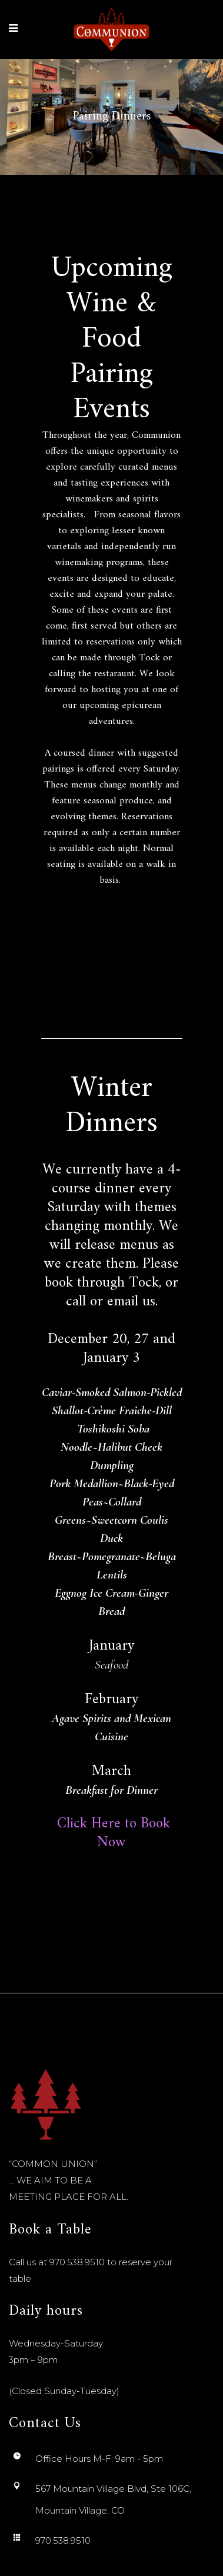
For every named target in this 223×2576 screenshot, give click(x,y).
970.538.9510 (77, 2262)
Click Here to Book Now (111, 1833)
